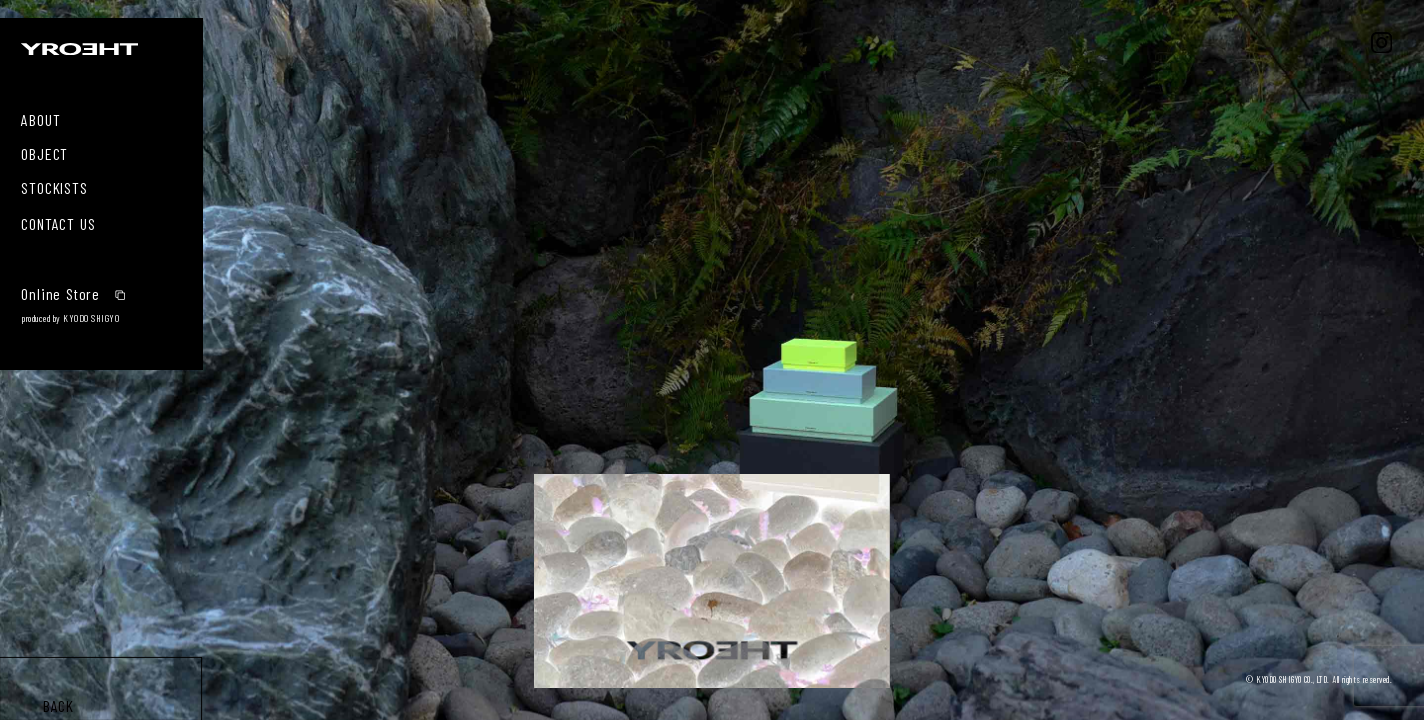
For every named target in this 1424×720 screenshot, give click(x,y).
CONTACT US (58, 222)
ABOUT (40, 118)
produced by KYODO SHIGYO (70, 317)
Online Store (73, 292)
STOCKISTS (54, 186)
